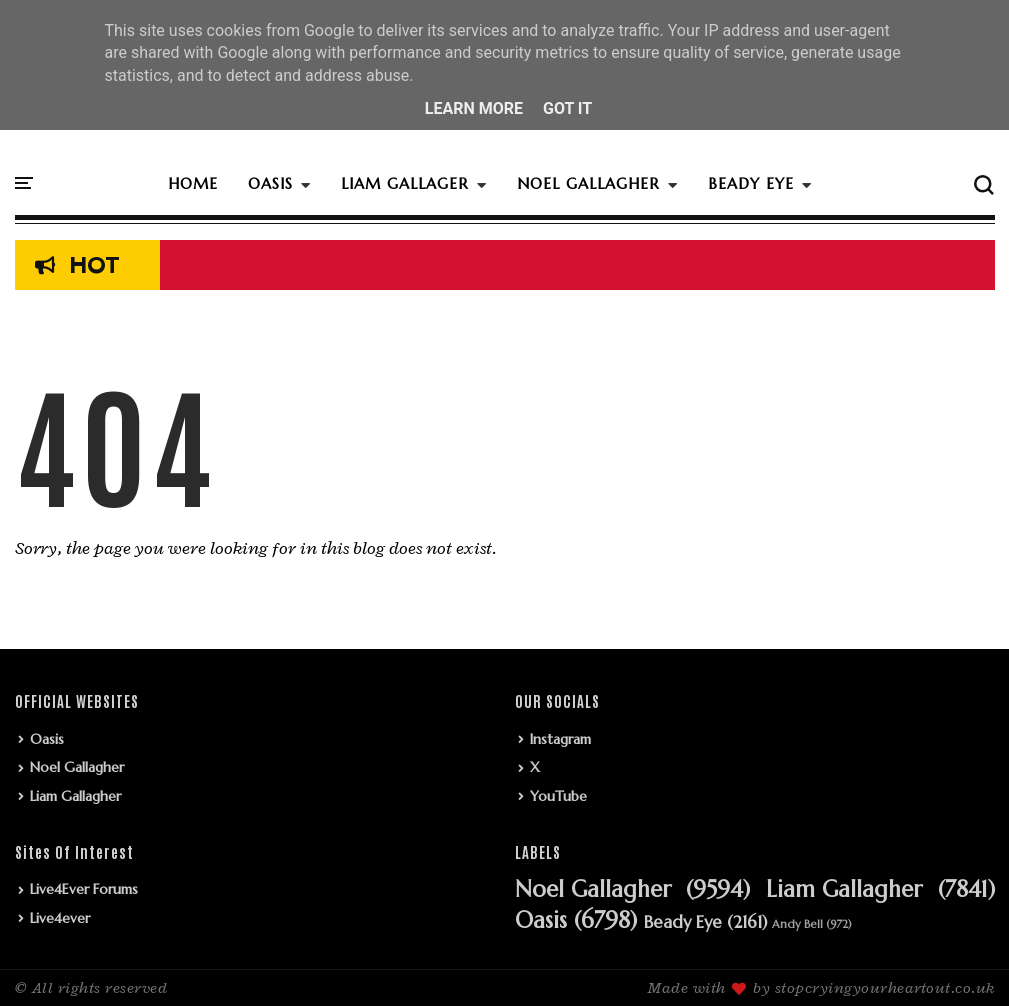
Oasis (47, 739)
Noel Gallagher (77, 767)
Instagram (560, 739)
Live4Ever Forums (84, 889)
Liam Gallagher (75, 796)
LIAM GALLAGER (405, 183)
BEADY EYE (751, 183)
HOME (193, 183)
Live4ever (60, 918)
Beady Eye (683, 923)
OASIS (270, 183)
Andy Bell (797, 924)
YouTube (558, 796)
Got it (567, 108)
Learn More (474, 108)
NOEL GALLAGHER (588, 183)
